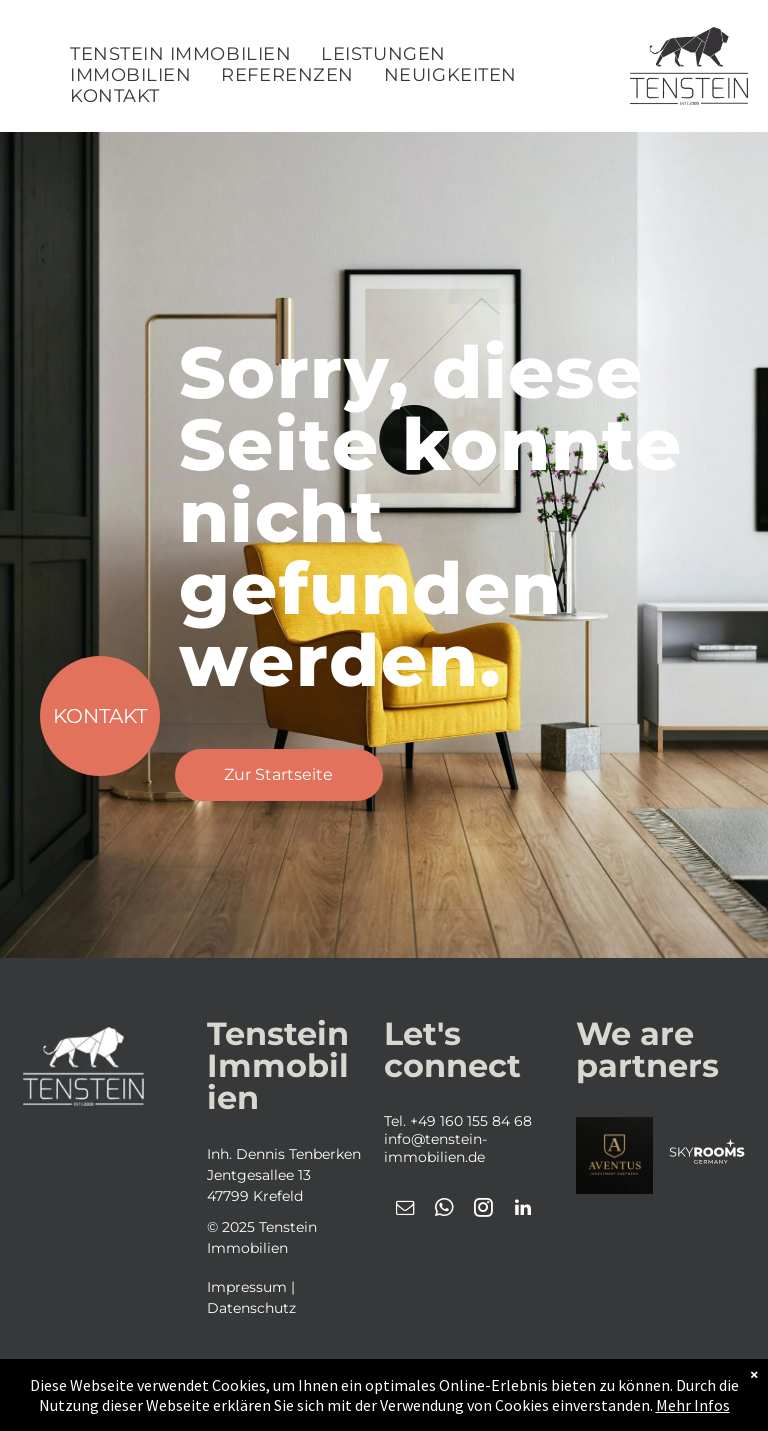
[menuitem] (180, 54)
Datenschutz (251, 1308)
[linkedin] (523, 1210)
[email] (406, 1210)
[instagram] (484, 1210)
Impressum (247, 1287)
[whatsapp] (445, 1210)
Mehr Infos (693, 1405)
